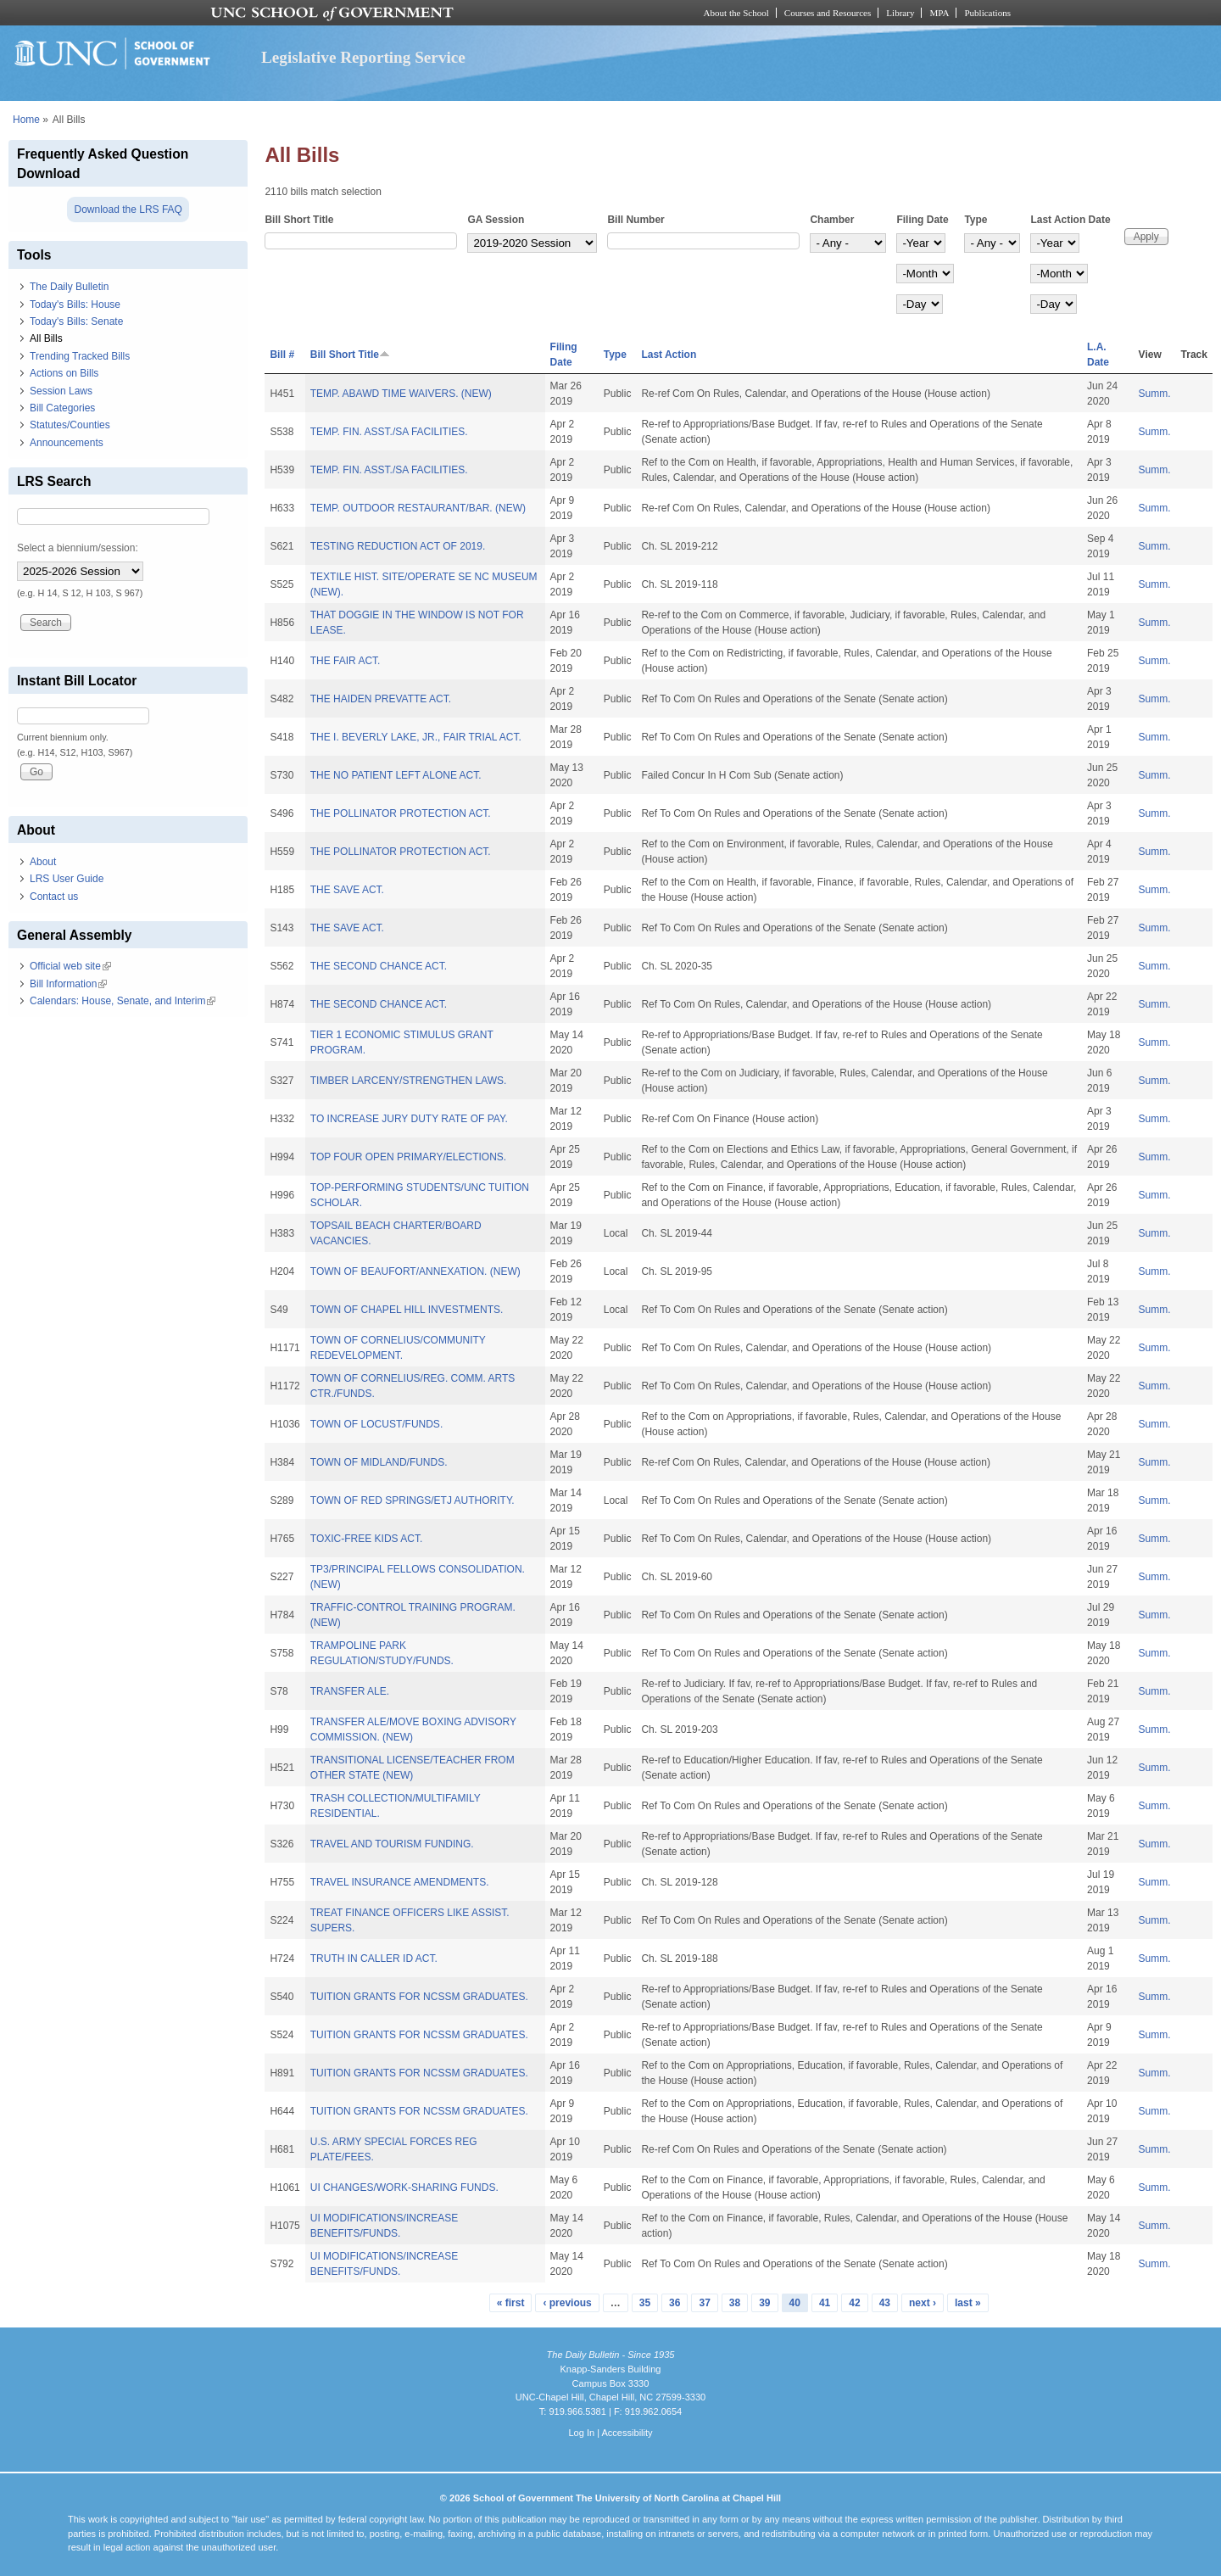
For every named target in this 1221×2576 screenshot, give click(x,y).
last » (968, 2303)
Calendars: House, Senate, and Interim (122, 1001)
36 (674, 2303)
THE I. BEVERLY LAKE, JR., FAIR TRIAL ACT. (415, 737)
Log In (581, 2433)
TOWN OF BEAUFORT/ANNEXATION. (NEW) (415, 1271)
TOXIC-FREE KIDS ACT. (366, 1539)
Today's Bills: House (75, 304)
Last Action (668, 354)
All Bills (46, 338)
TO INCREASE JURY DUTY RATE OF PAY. (409, 1119)
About (43, 862)
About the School (736, 13)
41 (824, 2303)
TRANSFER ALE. (349, 1691)
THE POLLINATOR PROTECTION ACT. (400, 813)
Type (975, 220)
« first (511, 2303)
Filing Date (922, 220)
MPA (939, 13)
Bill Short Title (299, 220)
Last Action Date (1070, 220)
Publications (987, 13)
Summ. (1155, 394)
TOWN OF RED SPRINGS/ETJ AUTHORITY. (412, 1500)
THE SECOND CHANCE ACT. (378, 966)
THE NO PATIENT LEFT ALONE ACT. (396, 775)
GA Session (495, 220)
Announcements (66, 443)
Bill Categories (62, 408)
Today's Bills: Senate (76, 321)
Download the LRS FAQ (127, 209)
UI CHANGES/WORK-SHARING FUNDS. (404, 2187)
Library (900, 13)
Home (26, 120)
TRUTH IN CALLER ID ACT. (374, 1958)
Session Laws (61, 391)
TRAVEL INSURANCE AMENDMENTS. (399, 1882)
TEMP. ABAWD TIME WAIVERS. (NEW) (401, 394)
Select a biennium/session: (77, 548)
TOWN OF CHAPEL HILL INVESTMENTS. (407, 1310)
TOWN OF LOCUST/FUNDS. (376, 1424)
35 (644, 2303)
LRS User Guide (66, 879)
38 (734, 2303)
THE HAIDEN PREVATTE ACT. (380, 699)
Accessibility (626, 2433)
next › (922, 2303)
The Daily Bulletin (69, 287)
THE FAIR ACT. (345, 661)
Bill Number (635, 220)
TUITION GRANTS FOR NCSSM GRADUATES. (419, 1997)
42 (854, 2303)
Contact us (54, 896)
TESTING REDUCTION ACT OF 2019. (397, 546)
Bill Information (68, 984)
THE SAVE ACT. (347, 890)
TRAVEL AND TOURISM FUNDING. (392, 1844)
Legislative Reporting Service (363, 57)
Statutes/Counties (70, 425)
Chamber (832, 220)
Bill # (282, 354)
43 (884, 2303)
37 (704, 2303)
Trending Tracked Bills (80, 356)
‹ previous (567, 2303)
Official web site (70, 966)
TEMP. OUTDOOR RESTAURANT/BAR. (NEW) (418, 508)
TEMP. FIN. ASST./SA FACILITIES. (389, 432)
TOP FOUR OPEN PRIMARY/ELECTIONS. (408, 1157)
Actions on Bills (64, 373)
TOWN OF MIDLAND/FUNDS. (379, 1462)
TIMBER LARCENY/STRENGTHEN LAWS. (408, 1081)
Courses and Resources (827, 13)
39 (764, 2303)
